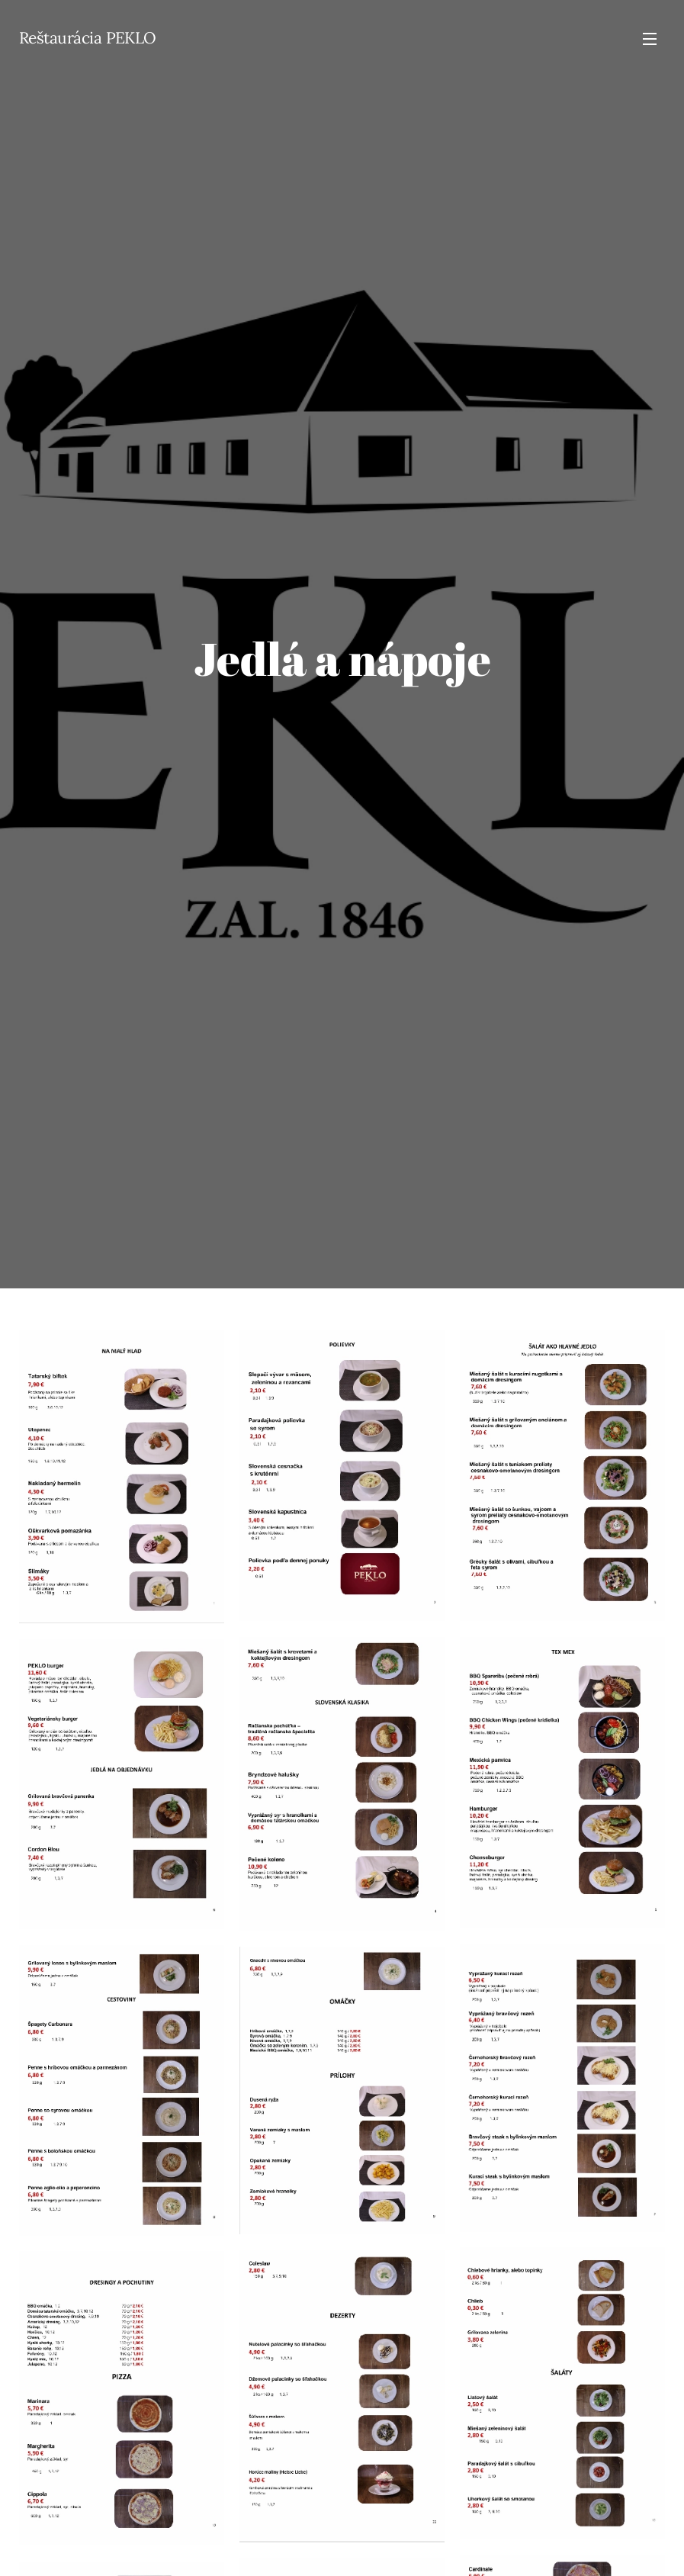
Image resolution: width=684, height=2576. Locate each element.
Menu (650, 39)
